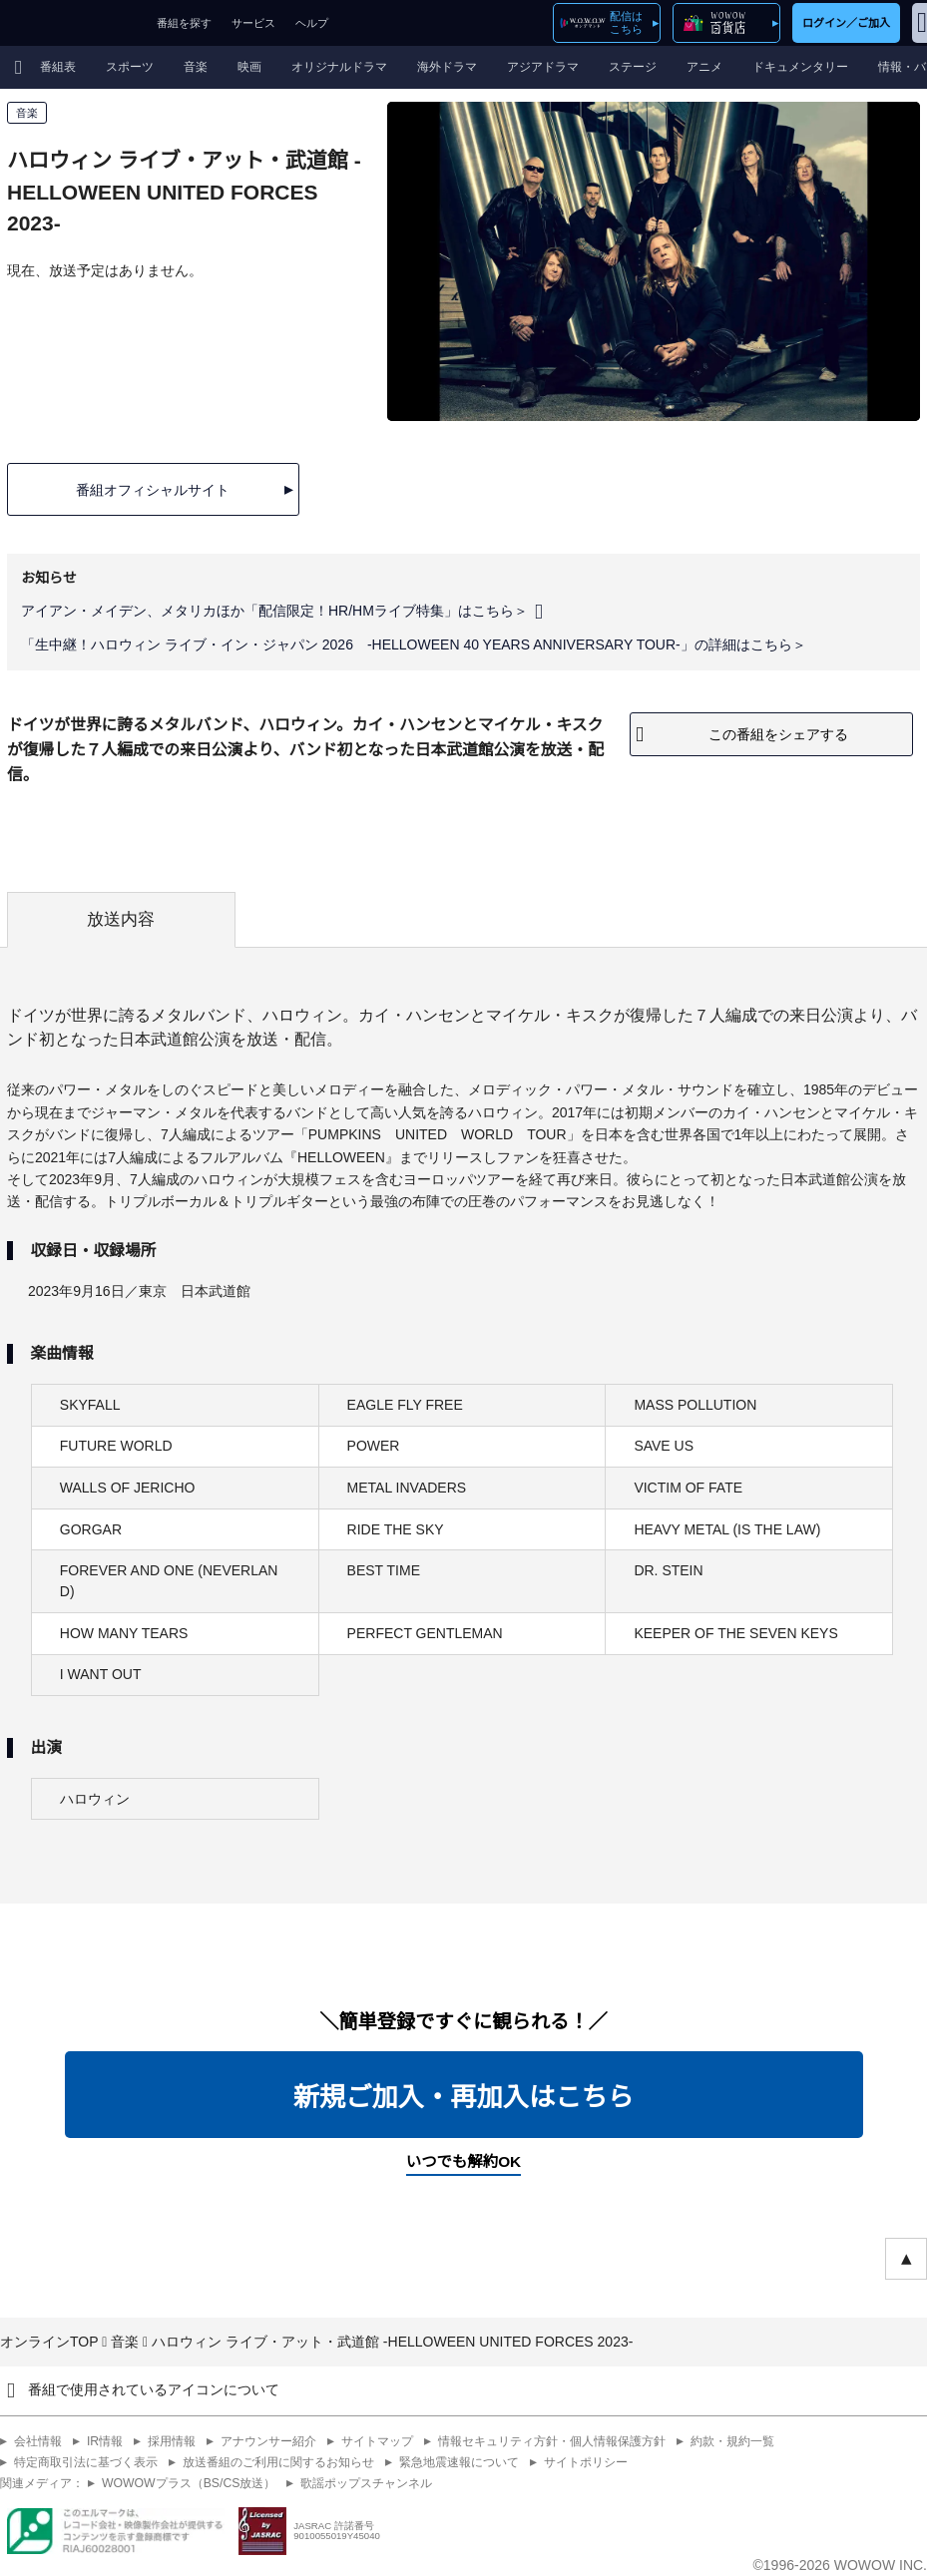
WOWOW (73, 23)
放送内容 (121, 919)
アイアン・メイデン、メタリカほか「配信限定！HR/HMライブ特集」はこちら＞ (274, 611)
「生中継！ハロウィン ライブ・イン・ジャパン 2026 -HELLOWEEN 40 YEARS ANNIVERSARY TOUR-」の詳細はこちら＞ (413, 645)
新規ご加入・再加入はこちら (463, 2097)
